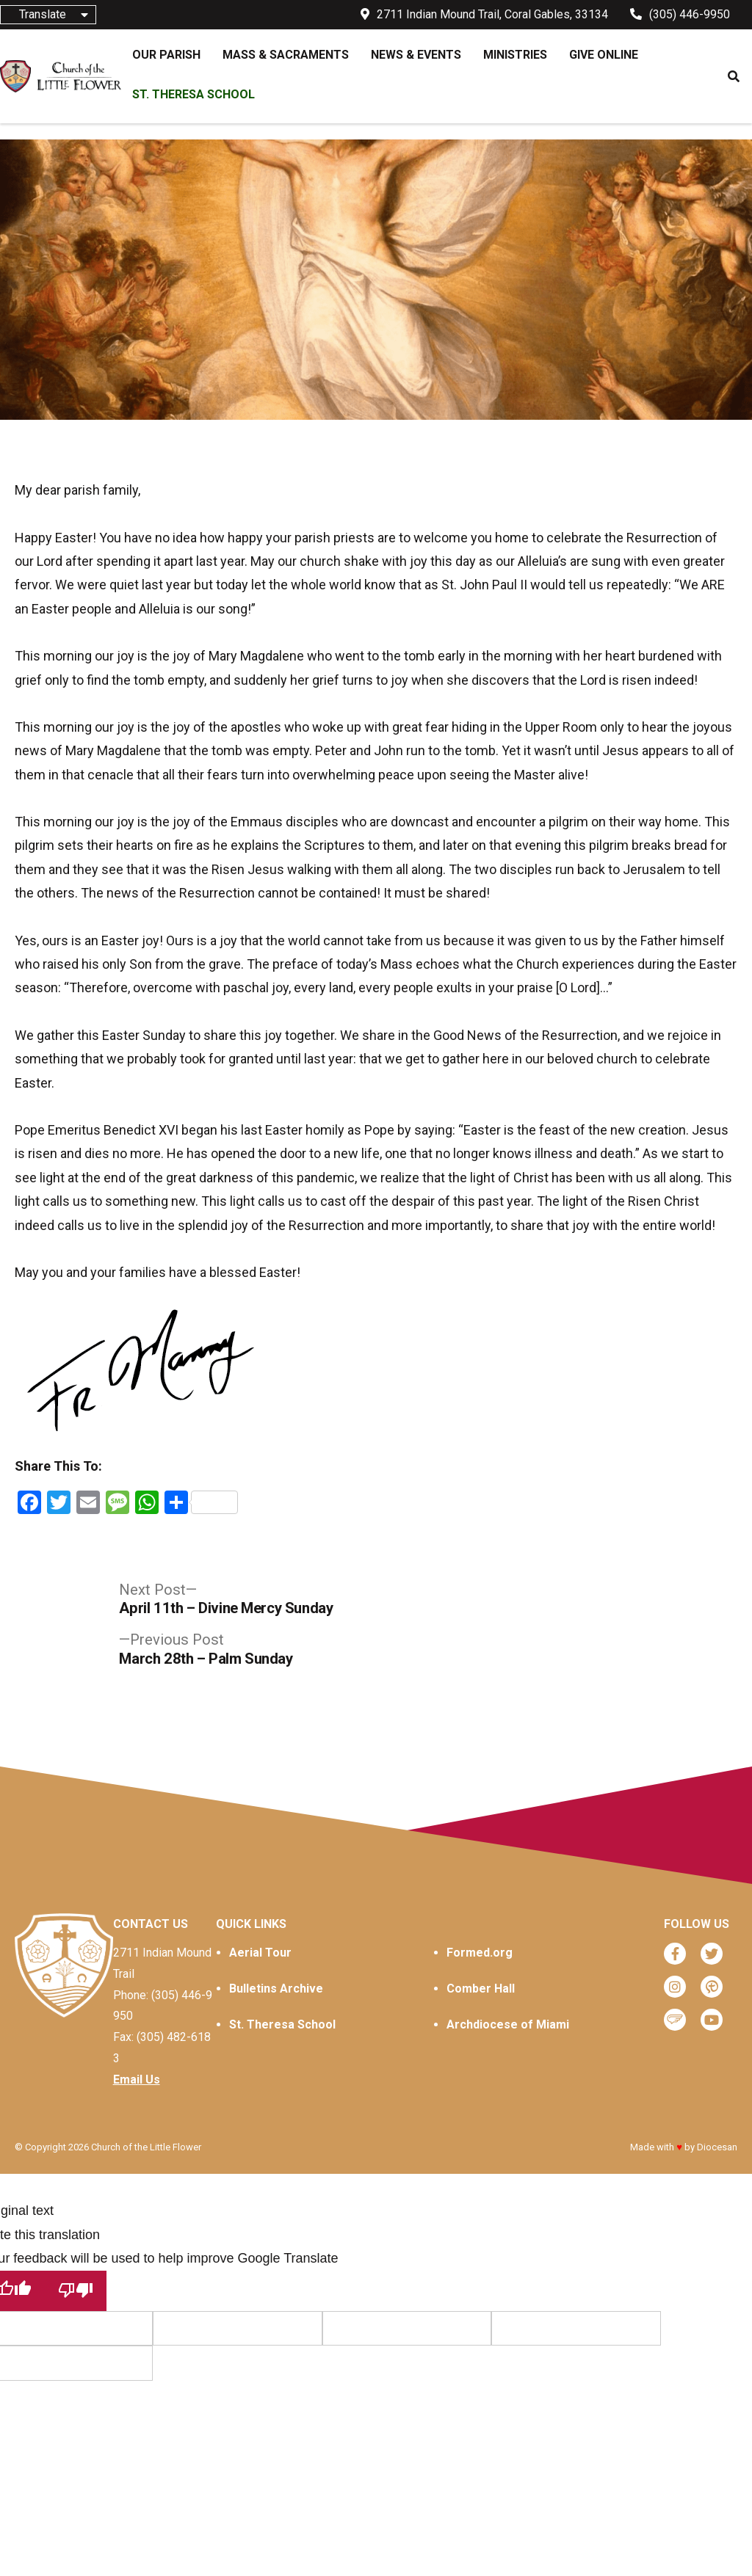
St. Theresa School (282, 2024)
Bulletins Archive (276, 1988)
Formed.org (479, 1953)
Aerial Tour (260, 1953)
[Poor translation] (75, 2291)
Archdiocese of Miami (507, 2024)
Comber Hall (480, 1988)
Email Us (136, 2079)
